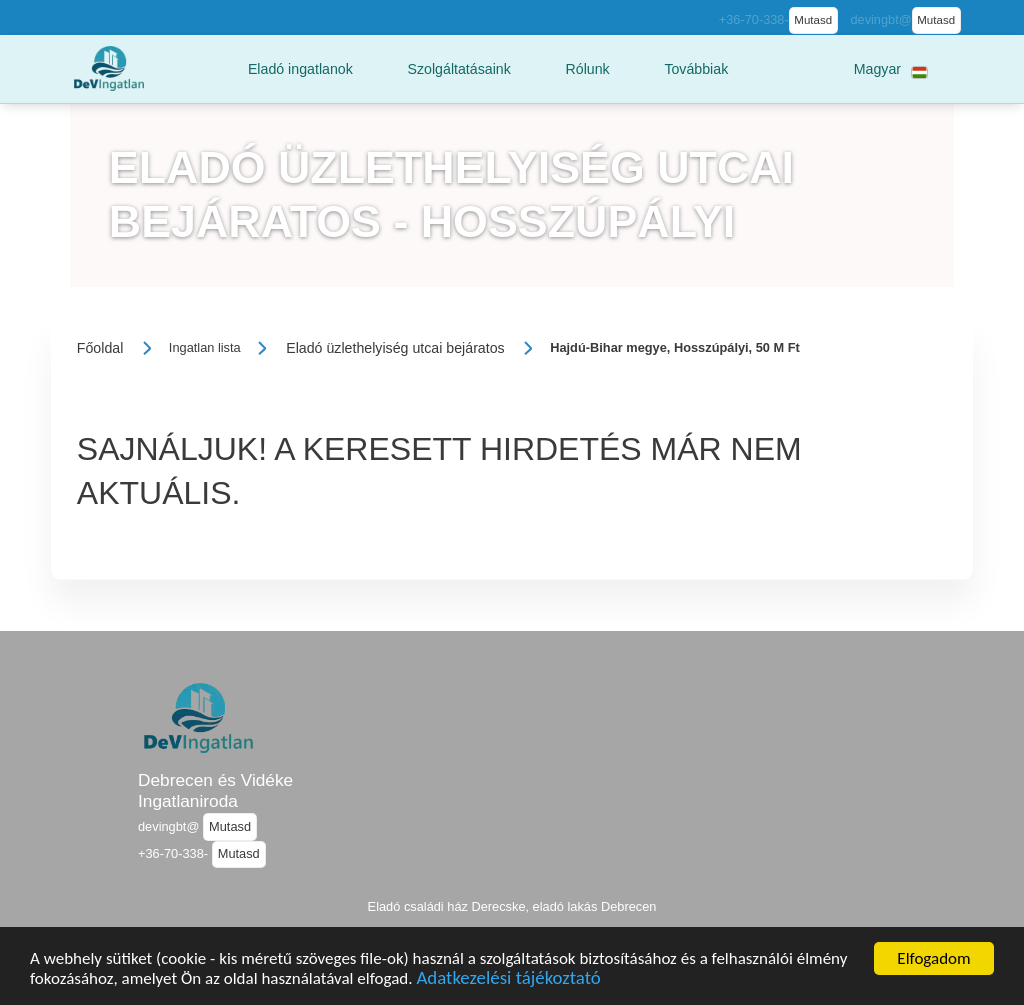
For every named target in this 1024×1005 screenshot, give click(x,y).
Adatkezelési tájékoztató (508, 986)
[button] (300, 69)
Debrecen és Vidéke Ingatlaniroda (215, 790)
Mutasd (813, 20)
